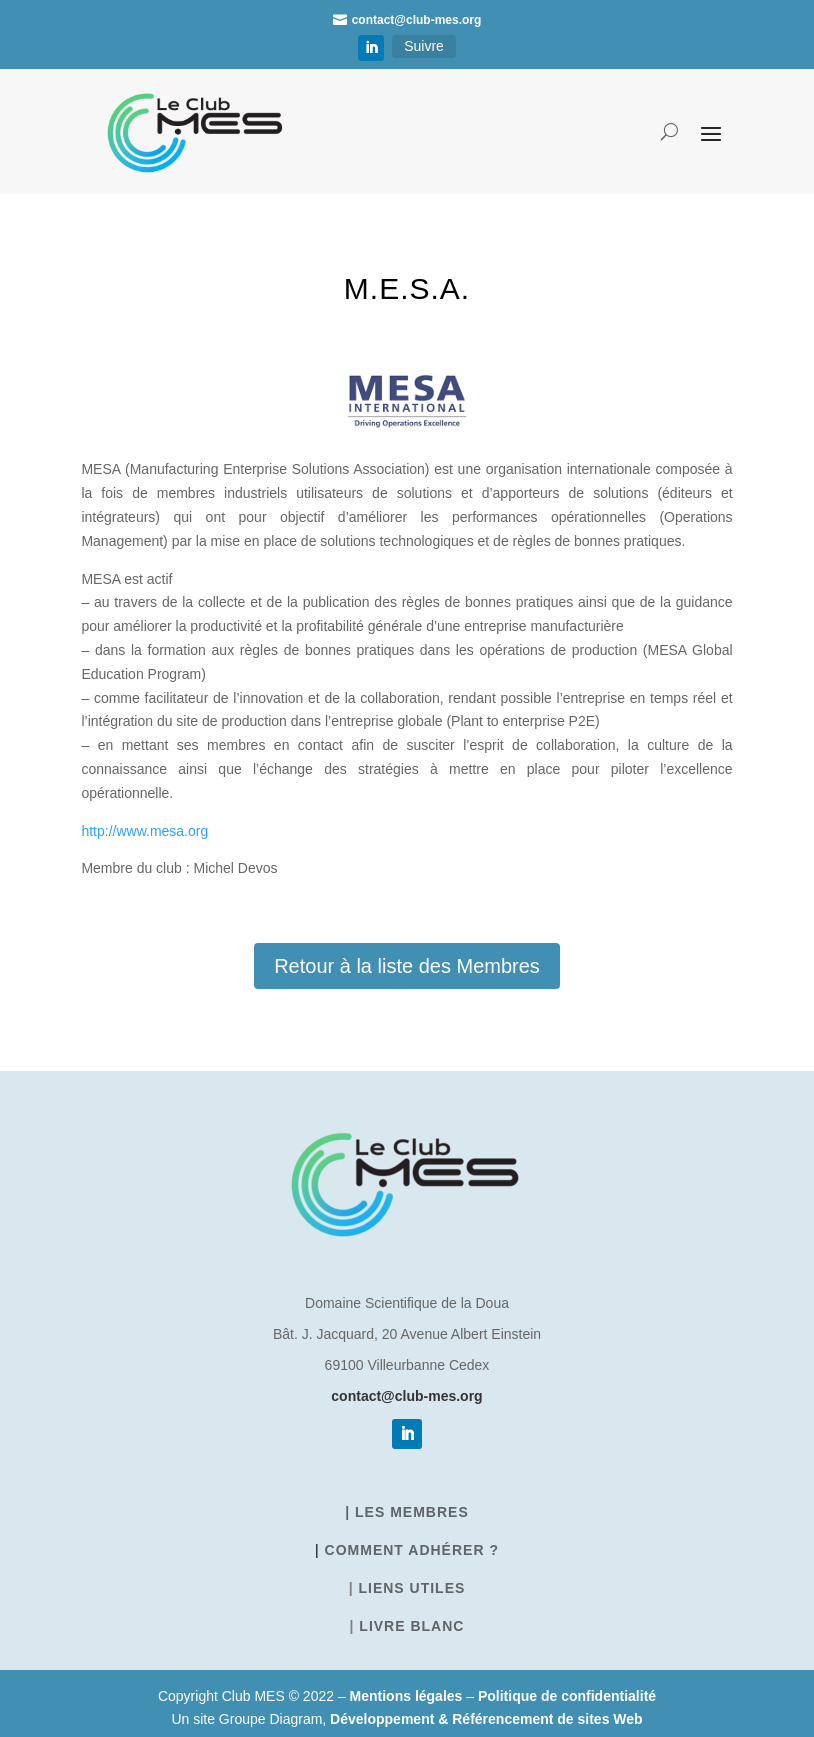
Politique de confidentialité (567, 1696)
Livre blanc (411, 1626)
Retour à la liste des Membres (407, 966)
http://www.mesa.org (144, 831)
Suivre (424, 46)
